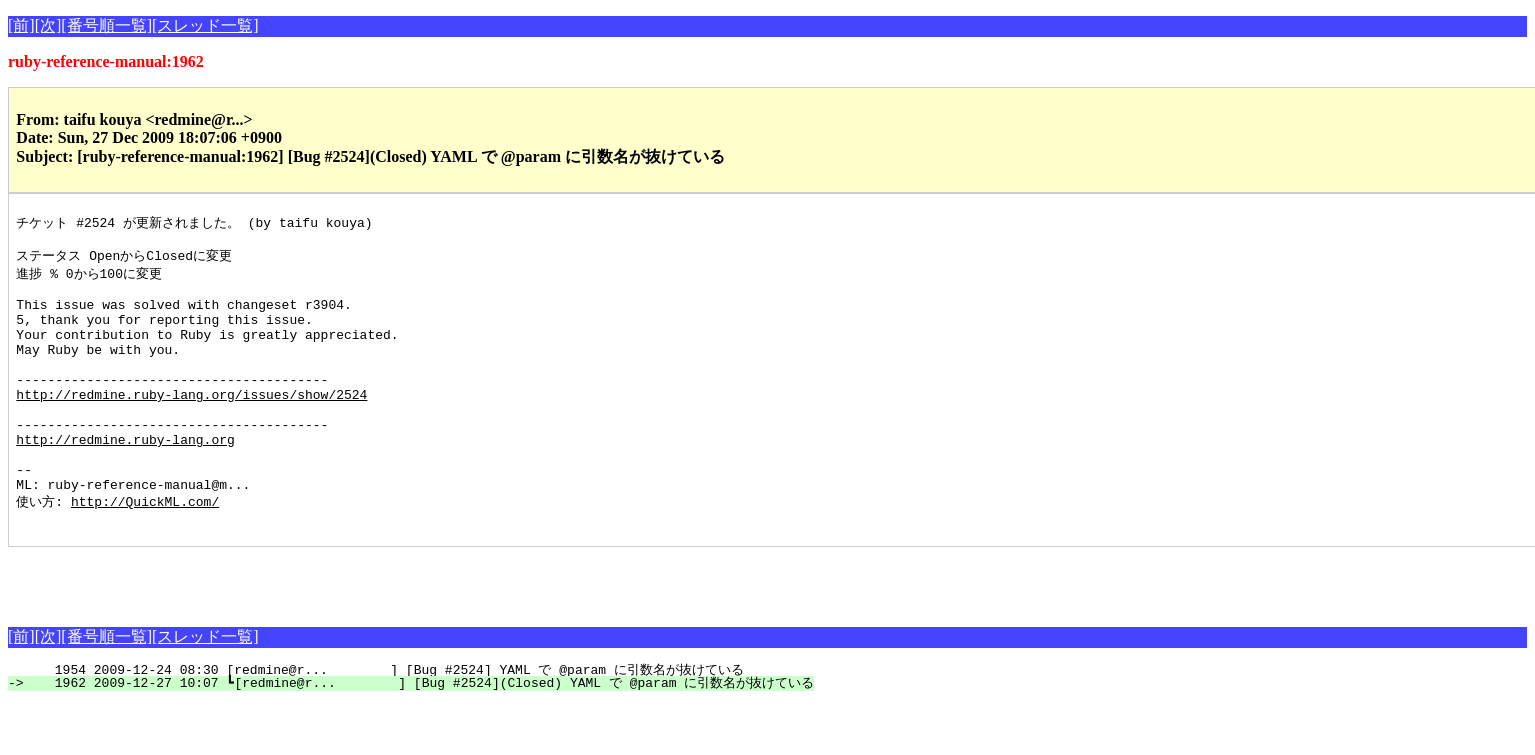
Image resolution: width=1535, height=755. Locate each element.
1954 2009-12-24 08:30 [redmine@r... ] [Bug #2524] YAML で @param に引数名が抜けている (387, 722)
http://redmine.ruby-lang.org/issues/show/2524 (191, 424)
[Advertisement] (242, 629)
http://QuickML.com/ (145, 550)
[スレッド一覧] (205, 25)
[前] (21, 25)
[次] (48, 25)
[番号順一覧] (106, 25)
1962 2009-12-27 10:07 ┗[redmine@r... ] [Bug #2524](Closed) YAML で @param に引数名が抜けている (422, 735)
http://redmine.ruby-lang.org (125, 478)
